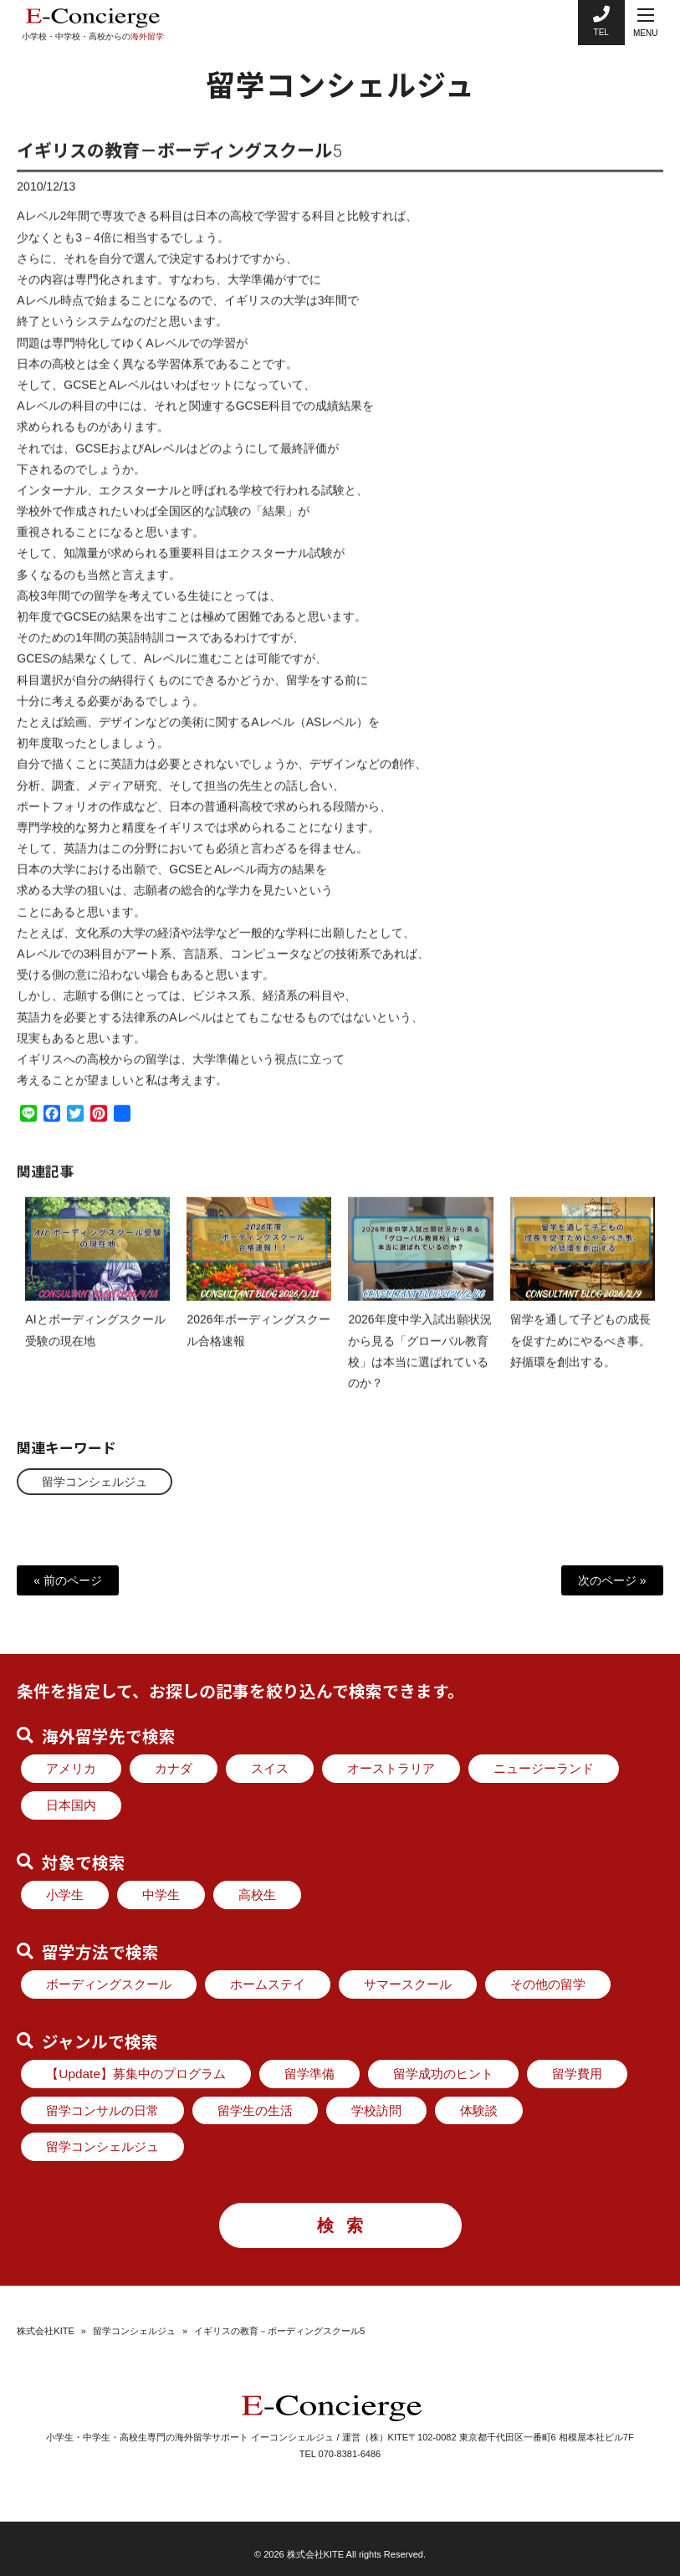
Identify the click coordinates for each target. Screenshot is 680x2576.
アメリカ (71, 1768)
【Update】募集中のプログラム (136, 2073)
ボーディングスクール (108, 1984)
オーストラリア (391, 1768)
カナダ (173, 1768)
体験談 (479, 2110)
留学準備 (309, 2073)
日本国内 (71, 1805)
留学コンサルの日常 (102, 2110)
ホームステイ (267, 1984)
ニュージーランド (543, 1768)
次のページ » (612, 1580)
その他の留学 (547, 1984)
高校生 (257, 1894)
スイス (270, 1768)
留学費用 (577, 2073)
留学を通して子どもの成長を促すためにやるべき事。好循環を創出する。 (580, 1354)
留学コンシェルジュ (94, 1481)
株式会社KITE (45, 2331)
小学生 (65, 1894)
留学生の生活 (255, 2110)
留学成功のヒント (443, 2073)
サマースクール (408, 1984)
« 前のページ (67, 1580)
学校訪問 (376, 2110)
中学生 (161, 1894)
